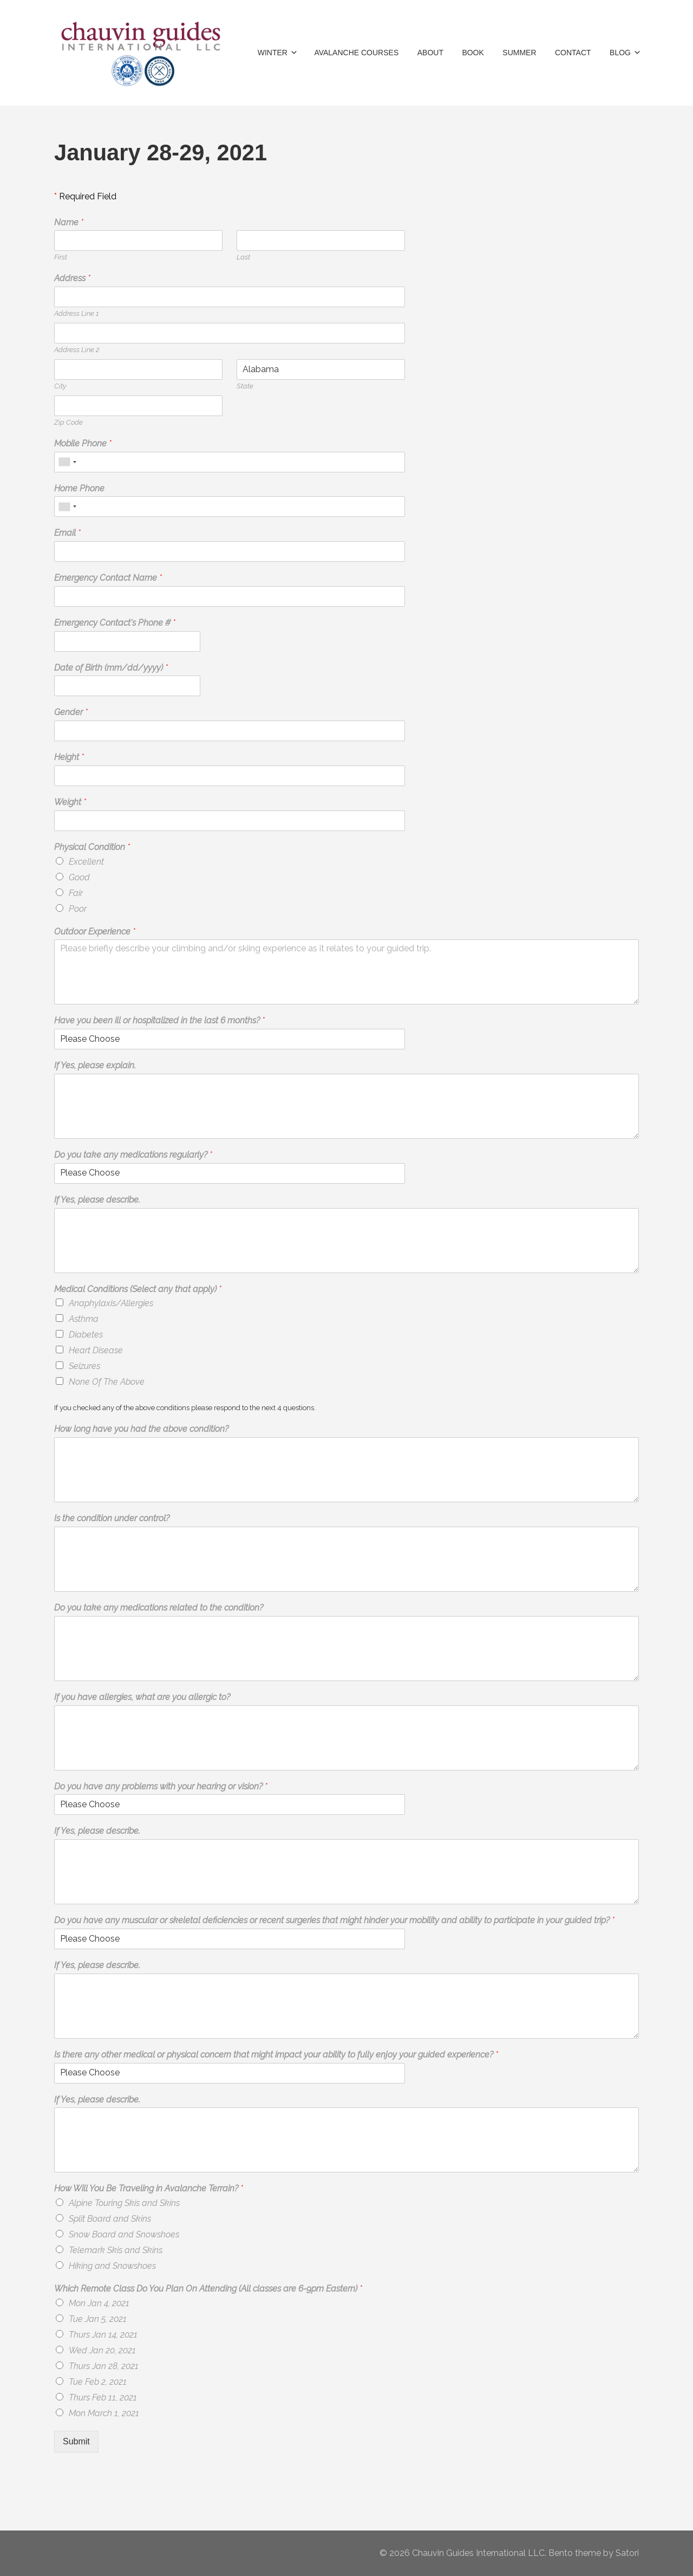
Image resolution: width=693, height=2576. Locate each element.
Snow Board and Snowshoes (124, 2234)
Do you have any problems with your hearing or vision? (160, 1786)
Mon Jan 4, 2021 (99, 2303)
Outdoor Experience (94, 931)
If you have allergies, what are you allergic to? (142, 1697)
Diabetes (86, 1334)
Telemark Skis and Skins (115, 2250)
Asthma (84, 1319)
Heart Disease (96, 1350)
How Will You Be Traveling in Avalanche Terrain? (148, 2188)
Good (79, 877)
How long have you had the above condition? (141, 1429)
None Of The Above (107, 1382)
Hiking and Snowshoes (112, 2266)
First (60, 257)
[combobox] (67, 462)
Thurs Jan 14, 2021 (103, 2335)
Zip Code (68, 422)
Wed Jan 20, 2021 (102, 2350)
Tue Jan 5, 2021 (98, 2319)
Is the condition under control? (111, 1518)
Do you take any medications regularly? (133, 1155)
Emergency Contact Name (108, 578)
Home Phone (79, 488)
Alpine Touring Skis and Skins (124, 2203)
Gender (71, 712)
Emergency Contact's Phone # (114, 623)
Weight (70, 802)
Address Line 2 (77, 350)
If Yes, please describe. (97, 1200)
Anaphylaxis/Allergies (111, 1303)
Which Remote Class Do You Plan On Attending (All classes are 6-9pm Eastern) (208, 2288)
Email (67, 533)
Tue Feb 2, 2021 (98, 2382)
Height (69, 757)
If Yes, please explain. (95, 1065)
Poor (78, 909)
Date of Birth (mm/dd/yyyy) (111, 668)
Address (72, 278)
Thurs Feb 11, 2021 (103, 2397)
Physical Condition (92, 847)
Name (68, 222)
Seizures (84, 1366)
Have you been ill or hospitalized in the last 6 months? (159, 1020)
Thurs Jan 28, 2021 (104, 2366)
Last (243, 257)
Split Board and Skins (110, 2219)
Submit (76, 2441)
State (245, 386)
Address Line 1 (76, 313)
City (60, 386)
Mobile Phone (83, 443)
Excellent (86, 861)
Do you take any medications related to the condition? (158, 1607)
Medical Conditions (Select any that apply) (137, 1289)
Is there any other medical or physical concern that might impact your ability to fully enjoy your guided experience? (276, 2054)
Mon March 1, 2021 (104, 2413)
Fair (76, 893)
